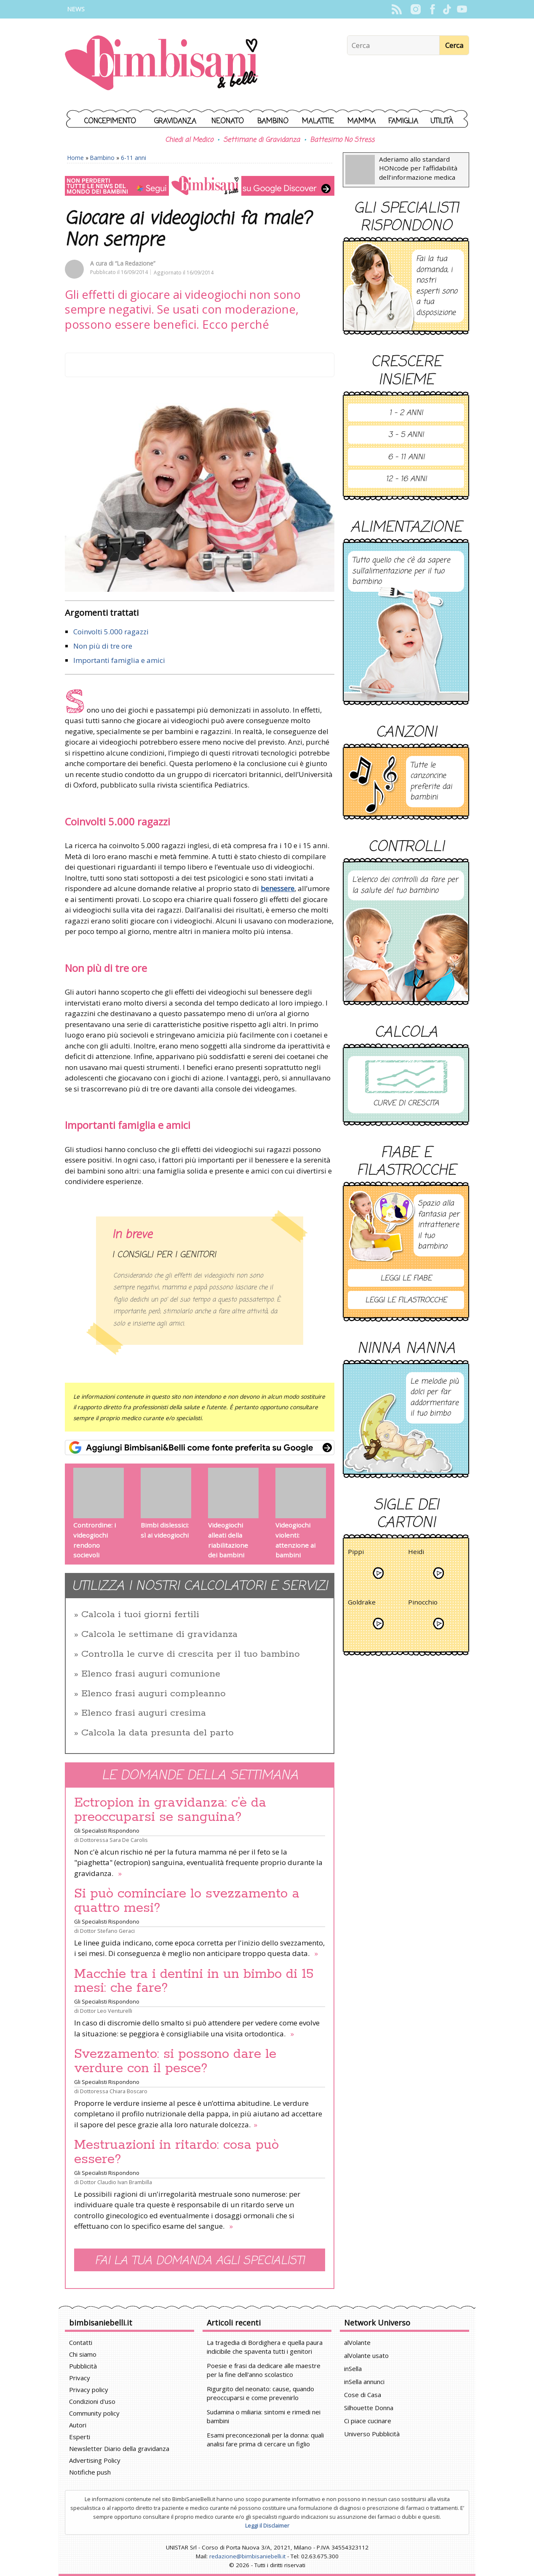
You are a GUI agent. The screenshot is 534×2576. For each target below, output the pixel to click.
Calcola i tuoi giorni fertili (140, 1615)
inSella (353, 2368)
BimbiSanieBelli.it (161, 63)
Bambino (272, 121)
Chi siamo (82, 2354)
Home (75, 158)
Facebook (432, 9)
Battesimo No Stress (342, 140)
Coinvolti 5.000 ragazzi (111, 631)
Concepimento (110, 121)
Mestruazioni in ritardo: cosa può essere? (176, 2152)
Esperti (79, 2436)
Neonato (227, 121)
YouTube (461, 9)
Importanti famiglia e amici (119, 660)
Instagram (415, 9)
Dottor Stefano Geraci (107, 1931)
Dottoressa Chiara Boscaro (113, 2091)
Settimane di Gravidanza (261, 140)
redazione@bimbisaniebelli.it (247, 2556)
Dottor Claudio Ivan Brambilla (116, 2182)
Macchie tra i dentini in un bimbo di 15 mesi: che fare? (194, 1981)
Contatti (80, 2342)
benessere (277, 888)
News (76, 9)
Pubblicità (83, 2366)
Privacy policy (88, 2389)
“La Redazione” (135, 263)
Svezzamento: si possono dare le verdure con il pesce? (175, 2061)
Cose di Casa (362, 2394)
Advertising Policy (94, 2460)
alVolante (357, 2342)
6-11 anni (133, 158)
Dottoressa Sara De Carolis (114, 1840)
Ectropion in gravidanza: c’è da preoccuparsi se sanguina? (170, 1810)
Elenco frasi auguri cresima (143, 1713)
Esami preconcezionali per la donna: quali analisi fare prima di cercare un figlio (265, 2439)
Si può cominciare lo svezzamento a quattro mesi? (186, 1900)
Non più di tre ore (102, 646)
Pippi (356, 1553)
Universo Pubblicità (372, 2434)
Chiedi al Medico (189, 140)
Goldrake (362, 1603)
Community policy (94, 2413)
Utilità (441, 121)
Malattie (318, 121)
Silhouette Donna (368, 2407)
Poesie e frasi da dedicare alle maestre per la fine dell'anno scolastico (263, 2370)
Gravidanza (175, 121)
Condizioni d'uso (92, 2401)
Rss (396, 9)
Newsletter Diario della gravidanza (119, 2448)
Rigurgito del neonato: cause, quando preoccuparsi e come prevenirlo (260, 2393)
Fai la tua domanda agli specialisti (199, 2261)
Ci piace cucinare (367, 2420)
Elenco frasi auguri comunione (150, 1674)
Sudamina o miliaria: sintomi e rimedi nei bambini (263, 2416)
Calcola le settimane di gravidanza (159, 1634)
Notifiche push (90, 2472)
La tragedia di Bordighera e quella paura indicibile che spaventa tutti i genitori (265, 2346)
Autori (77, 2425)
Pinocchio (423, 1603)
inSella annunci (364, 2381)
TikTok (447, 9)
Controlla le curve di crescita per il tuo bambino (190, 1654)
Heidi (416, 1553)
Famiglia (403, 121)
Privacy (79, 2378)
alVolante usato (366, 2355)
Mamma (361, 121)
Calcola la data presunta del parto (157, 1733)
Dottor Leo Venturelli (106, 2010)
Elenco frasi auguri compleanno (153, 1694)
